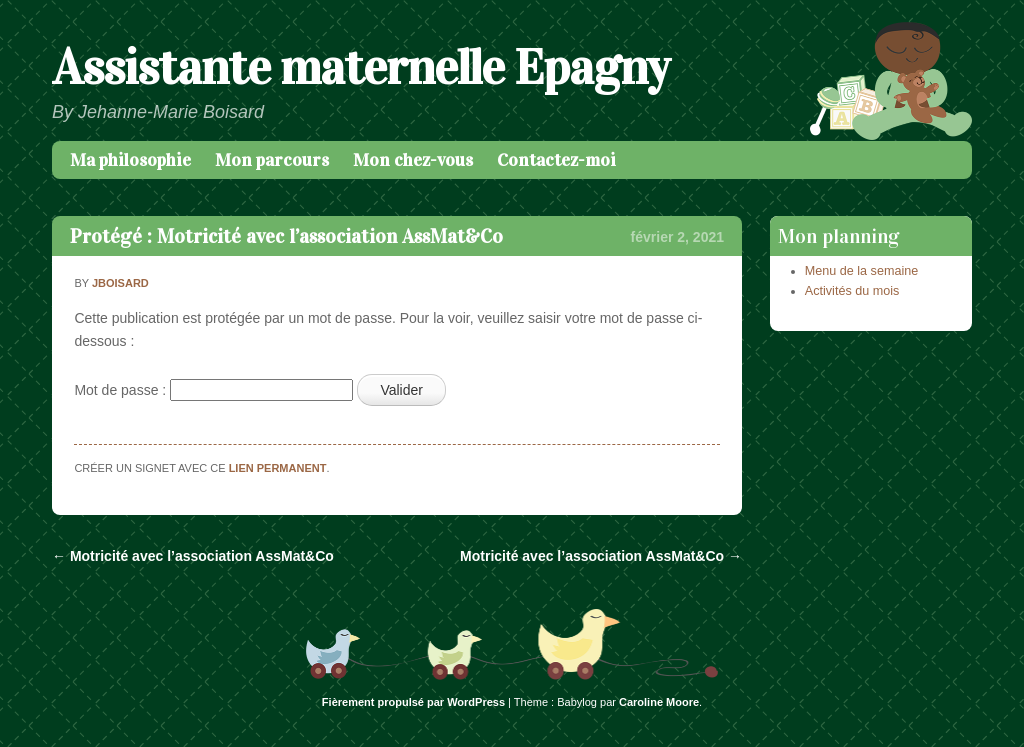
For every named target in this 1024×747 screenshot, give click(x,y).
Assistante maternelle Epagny (360, 67)
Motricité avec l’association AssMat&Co (193, 556)
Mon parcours (272, 160)
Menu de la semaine (861, 271)
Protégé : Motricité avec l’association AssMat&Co (286, 236)
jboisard (120, 283)
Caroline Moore (659, 702)
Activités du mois (852, 291)
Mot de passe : (213, 390)
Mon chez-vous (413, 160)
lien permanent (278, 468)
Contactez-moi (556, 160)
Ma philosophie (130, 160)
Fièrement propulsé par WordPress (413, 702)
